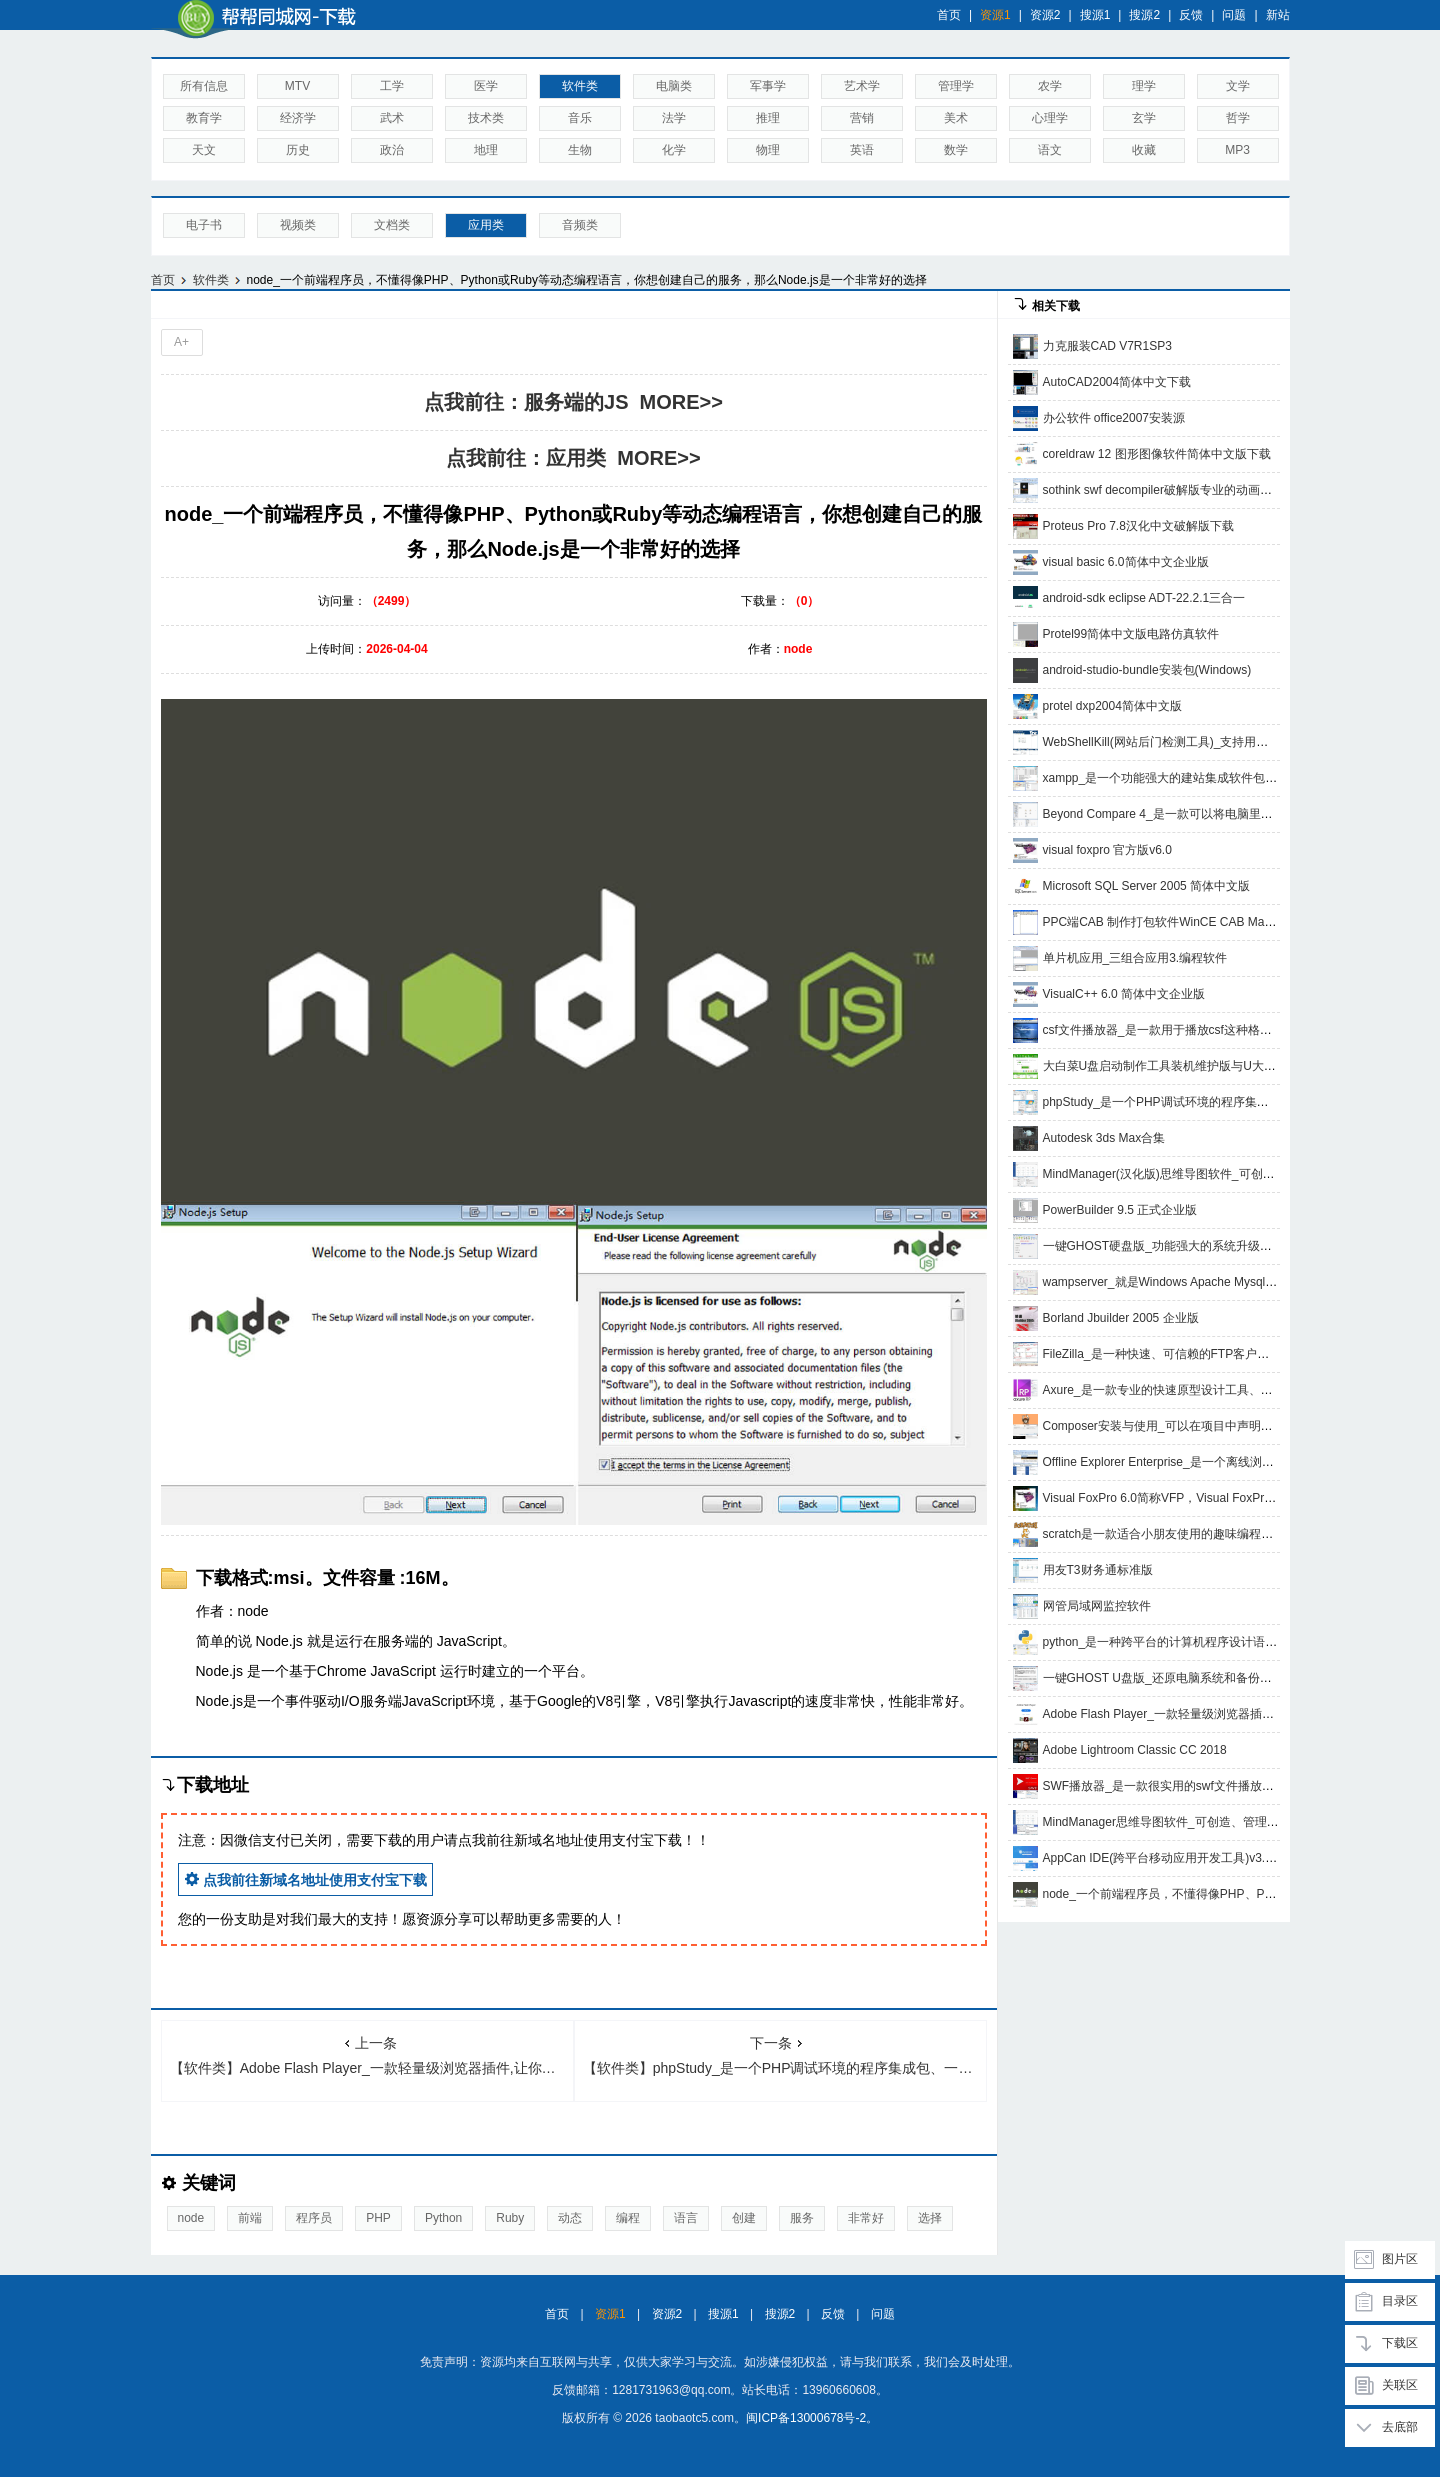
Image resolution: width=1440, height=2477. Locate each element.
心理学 (1050, 118)
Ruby (510, 2218)
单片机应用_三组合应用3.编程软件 (1135, 958)
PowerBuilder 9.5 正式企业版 (1120, 1210)
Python (443, 2218)
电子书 (204, 225)
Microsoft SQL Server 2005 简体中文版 (1147, 886)
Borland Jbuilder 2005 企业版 (1121, 1318)
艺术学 (862, 86)
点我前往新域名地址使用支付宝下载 (306, 1879)
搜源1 (1095, 15)
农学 (1050, 86)
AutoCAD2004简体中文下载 (1117, 382)
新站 (1278, 15)
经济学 (298, 118)
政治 (392, 150)
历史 (298, 150)
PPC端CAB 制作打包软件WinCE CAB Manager (1169, 922)
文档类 (392, 225)
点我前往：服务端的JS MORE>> (573, 402)
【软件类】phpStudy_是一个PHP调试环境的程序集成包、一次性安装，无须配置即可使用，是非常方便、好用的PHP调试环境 (785, 2055)
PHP (378, 2218)
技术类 (486, 118)
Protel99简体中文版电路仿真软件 (1131, 634)
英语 (862, 150)
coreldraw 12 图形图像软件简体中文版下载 (1157, 454)
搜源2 (1144, 15)
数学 (956, 150)
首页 (949, 15)
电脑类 (674, 86)
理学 (1144, 86)
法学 (674, 118)
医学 (486, 86)
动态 (570, 2218)
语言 (686, 2218)
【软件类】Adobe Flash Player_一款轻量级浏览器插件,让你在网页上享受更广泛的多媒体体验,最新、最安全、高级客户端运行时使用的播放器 (372, 2055)
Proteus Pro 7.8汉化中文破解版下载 (1138, 526)
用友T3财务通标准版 (1098, 1570)
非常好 (866, 2218)
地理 (486, 150)
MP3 (1237, 150)
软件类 (580, 86)
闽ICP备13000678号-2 (806, 2418)
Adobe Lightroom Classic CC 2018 (1135, 1750)
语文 (1050, 150)
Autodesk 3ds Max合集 (1104, 1138)
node (191, 2218)
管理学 (956, 86)
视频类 (298, 225)
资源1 (995, 15)
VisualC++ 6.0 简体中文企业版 (1124, 994)
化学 (674, 150)
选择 (930, 2218)
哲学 (1238, 118)
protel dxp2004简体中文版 (1112, 706)
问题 (1234, 15)
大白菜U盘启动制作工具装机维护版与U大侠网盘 (1171, 1066)
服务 (802, 2218)
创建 (744, 2218)
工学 (392, 86)
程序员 (314, 2218)
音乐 (580, 118)
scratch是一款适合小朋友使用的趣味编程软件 (1164, 1534)
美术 (956, 118)
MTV (297, 86)
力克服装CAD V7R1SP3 (1107, 346)
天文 (204, 150)
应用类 (486, 225)
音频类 (580, 225)
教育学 (204, 118)
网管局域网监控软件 (1097, 1606)
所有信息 (204, 86)
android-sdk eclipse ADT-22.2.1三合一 (1144, 598)
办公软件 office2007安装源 (1114, 418)
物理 (768, 150)
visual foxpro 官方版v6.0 (1107, 850)
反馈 (1191, 15)
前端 (250, 2218)
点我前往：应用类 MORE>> (573, 458)
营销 (862, 118)
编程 (628, 2218)
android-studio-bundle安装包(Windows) (1147, 670)
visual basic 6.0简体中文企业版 (1126, 562)
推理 (768, 118)
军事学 (768, 86)
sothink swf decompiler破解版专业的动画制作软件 (1175, 490)
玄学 (1144, 118)
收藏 (1144, 150)
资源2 (1045, 15)
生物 (580, 150)
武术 (392, 118)
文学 (1238, 86)
